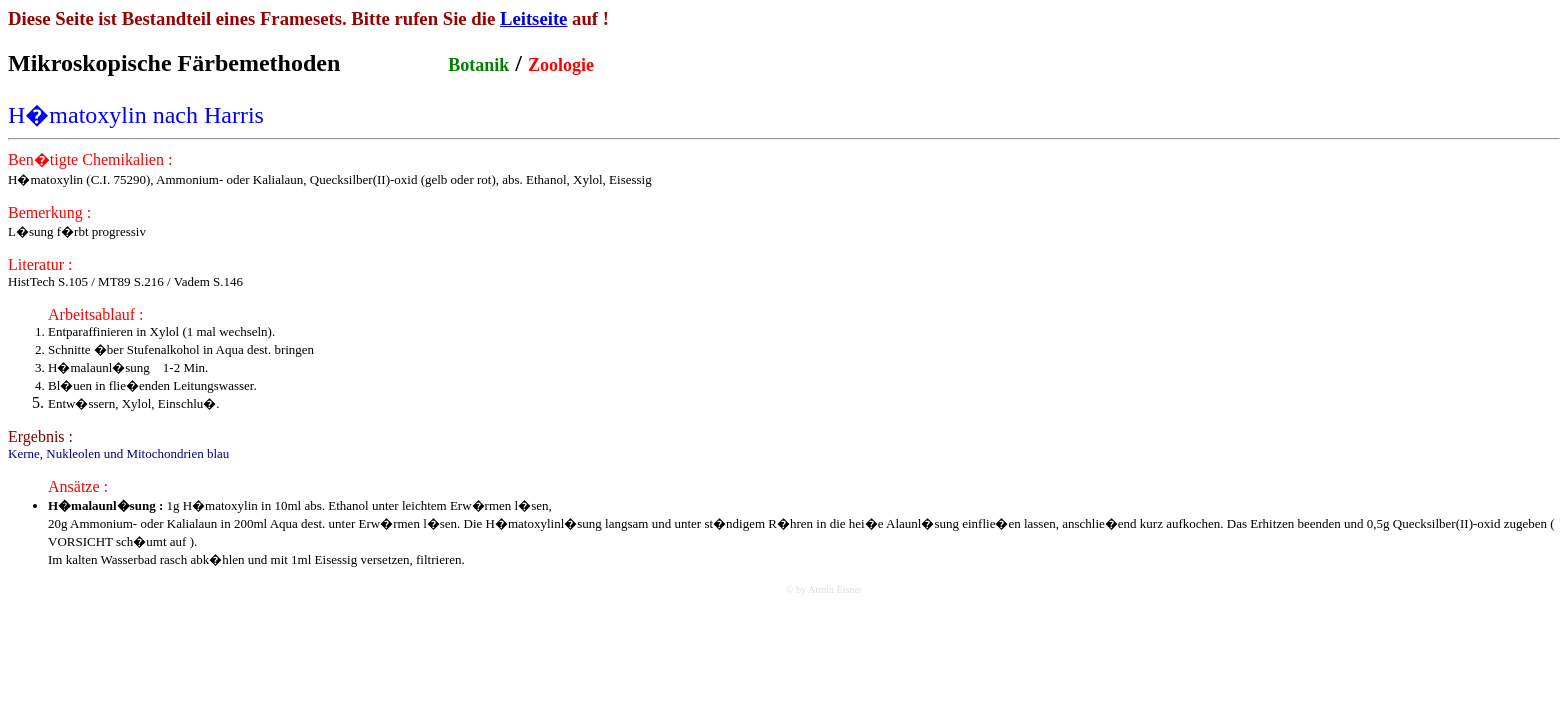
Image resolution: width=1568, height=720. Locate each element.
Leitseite (534, 18)
